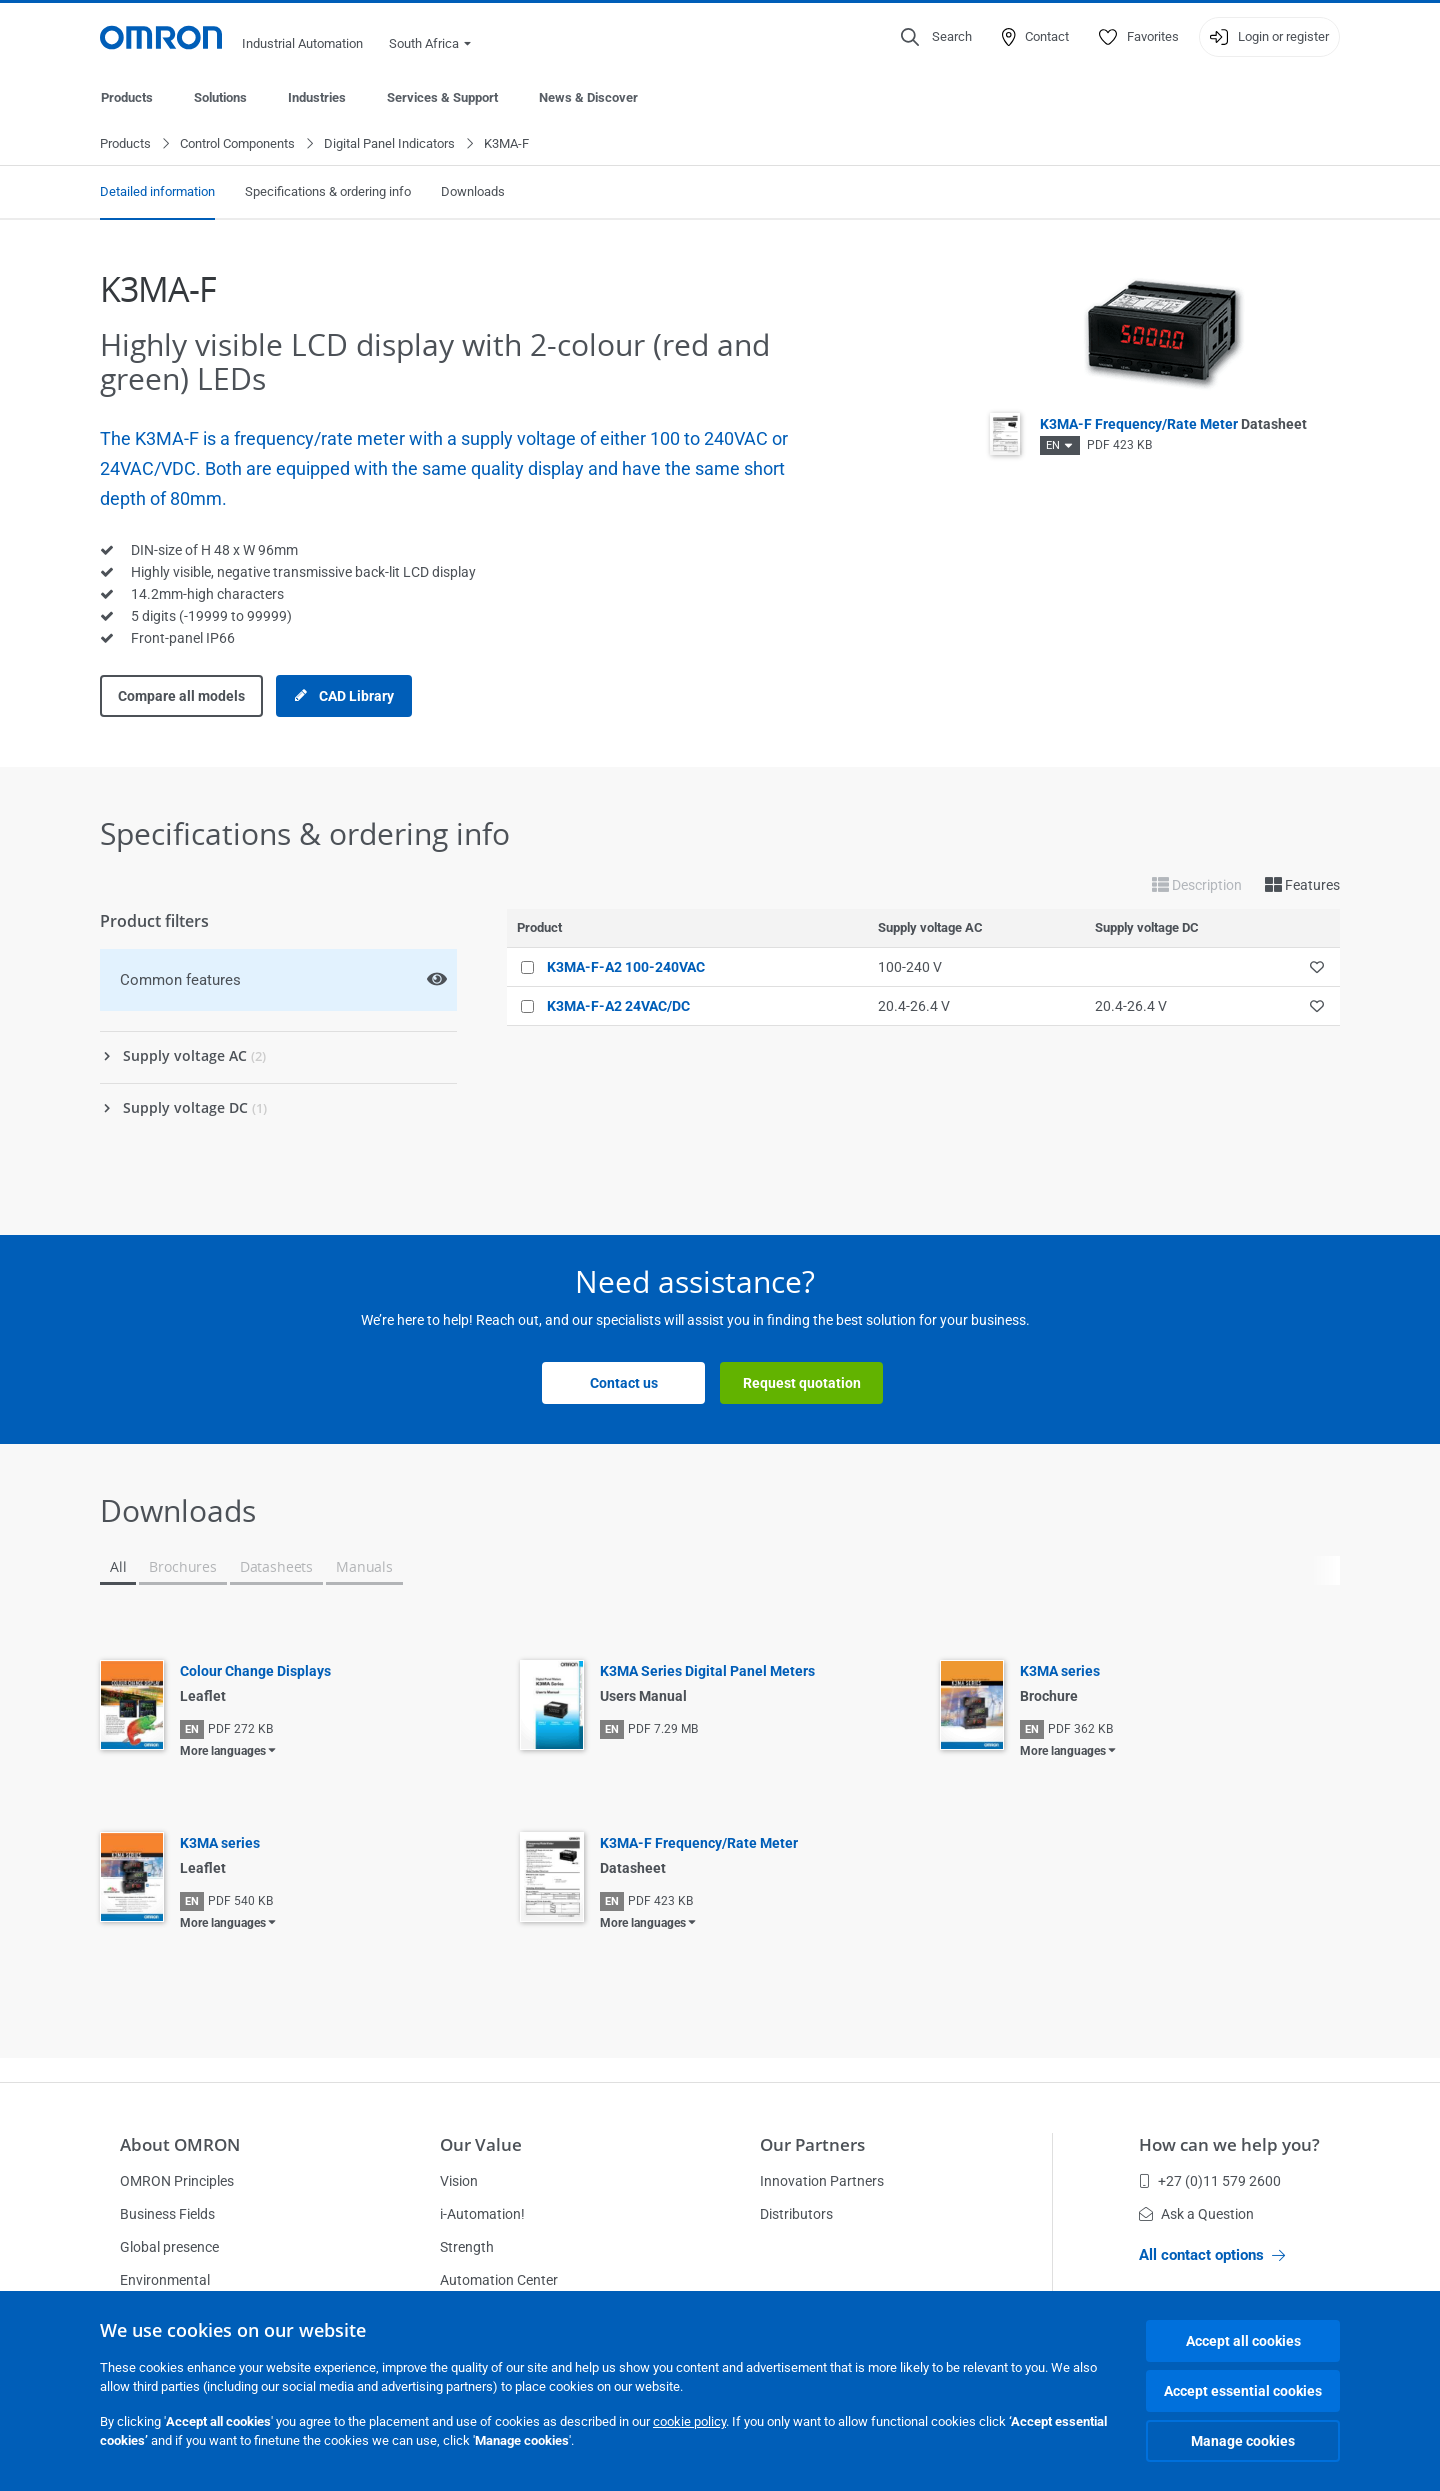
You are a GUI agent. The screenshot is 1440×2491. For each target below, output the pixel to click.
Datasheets (276, 1567)
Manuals (364, 1567)
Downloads (473, 192)
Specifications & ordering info (328, 192)
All (118, 1567)
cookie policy (689, 2421)
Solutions (220, 97)
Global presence (169, 2247)
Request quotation (802, 1384)
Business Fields (167, 2214)
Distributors (796, 2214)
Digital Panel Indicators (389, 144)
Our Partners (812, 2144)
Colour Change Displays (255, 1672)
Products (127, 97)
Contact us (624, 1384)
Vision (459, 2181)
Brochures (182, 1567)
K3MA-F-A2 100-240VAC (626, 968)
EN (1053, 446)
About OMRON (180, 2144)
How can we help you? (1229, 2144)
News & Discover (588, 97)
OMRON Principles (177, 2181)
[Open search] (936, 37)
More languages (223, 1752)
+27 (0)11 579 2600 (1210, 2181)
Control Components (237, 144)
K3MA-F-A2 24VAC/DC (618, 1007)
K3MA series (1060, 1672)
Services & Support (442, 97)
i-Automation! (482, 2214)
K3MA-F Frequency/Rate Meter (1173, 425)
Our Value (481, 2144)
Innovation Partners (822, 2181)
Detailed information (157, 192)
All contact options (1212, 2255)
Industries (317, 97)
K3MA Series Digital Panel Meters (707, 1672)
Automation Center (499, 2280)
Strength (467, 2247)
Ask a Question (1196, 2214)
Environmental (165, 2280)
